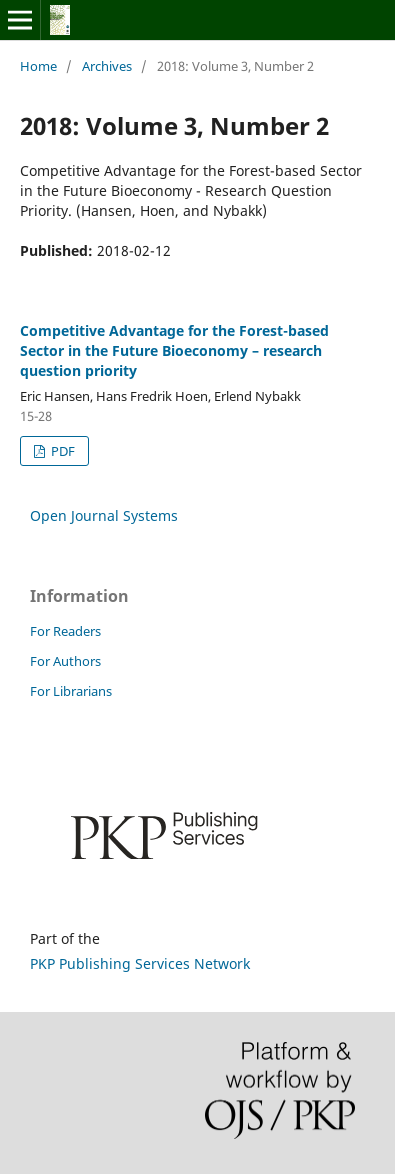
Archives (107, 66)
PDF (61, 451)
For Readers (65, 631)
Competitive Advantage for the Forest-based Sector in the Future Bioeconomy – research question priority (174, 350)
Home (38, 66)
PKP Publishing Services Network (140, 963)
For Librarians (71, 691)
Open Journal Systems (104, 515)
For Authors (65, 661)
